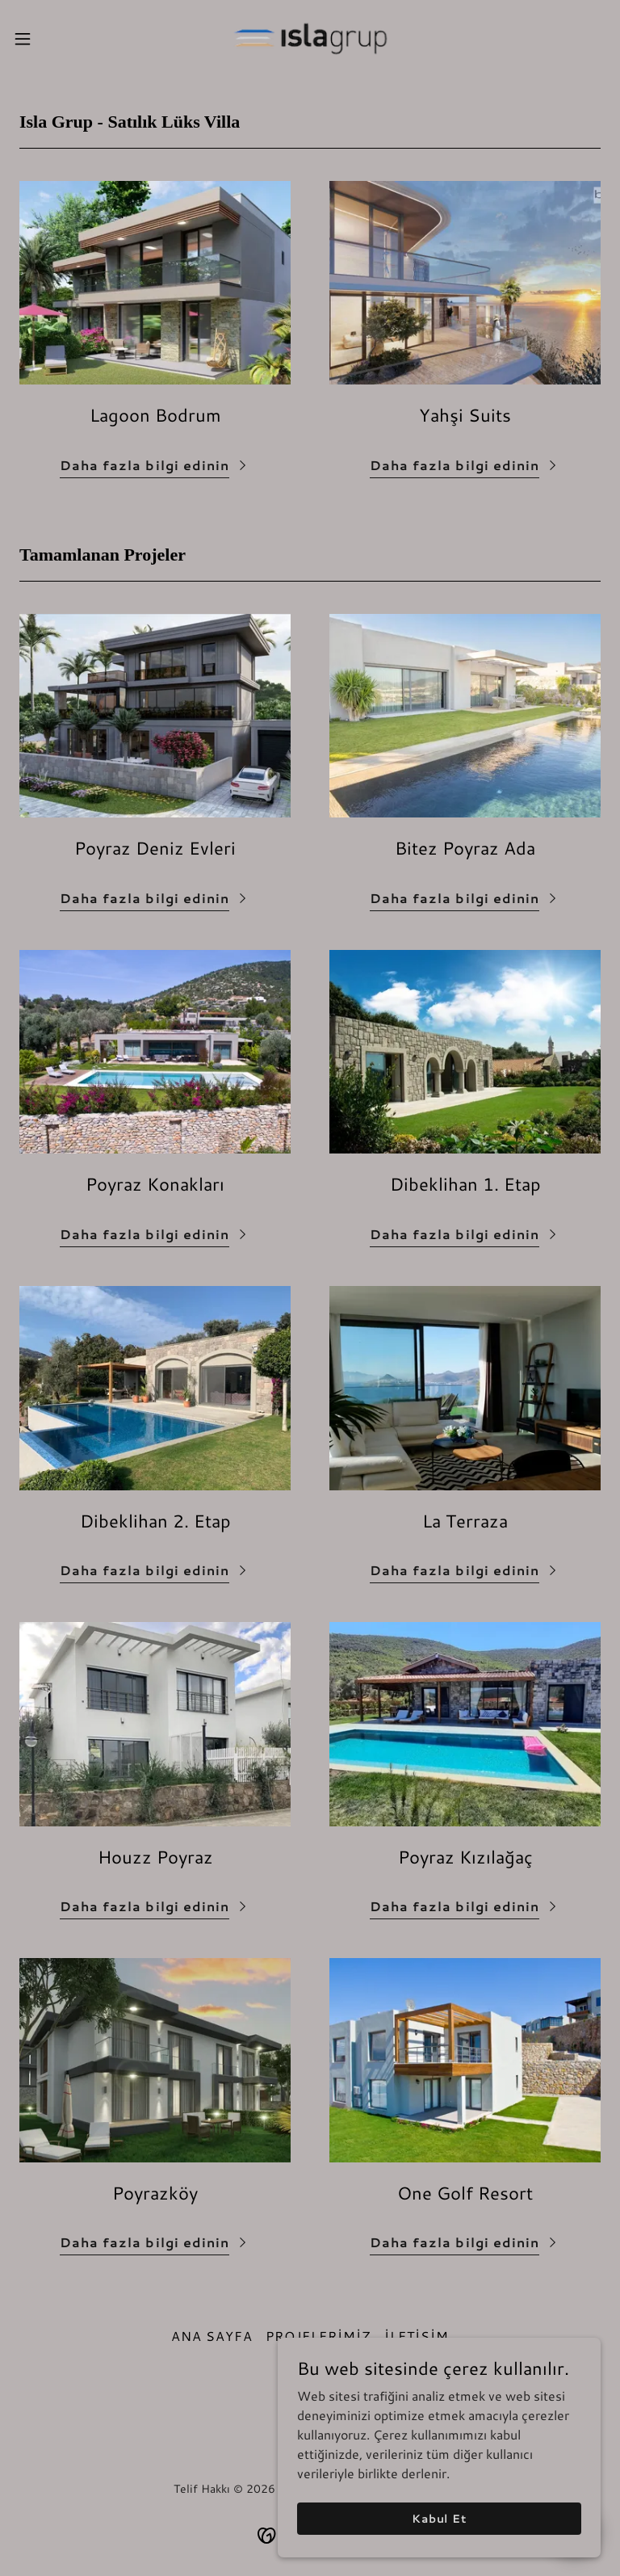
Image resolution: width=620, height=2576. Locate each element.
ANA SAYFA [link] (212, 2335)
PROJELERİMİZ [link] (318, 2335)
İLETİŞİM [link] (416, 2335)
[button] (52, 39)
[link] (309, 38)
